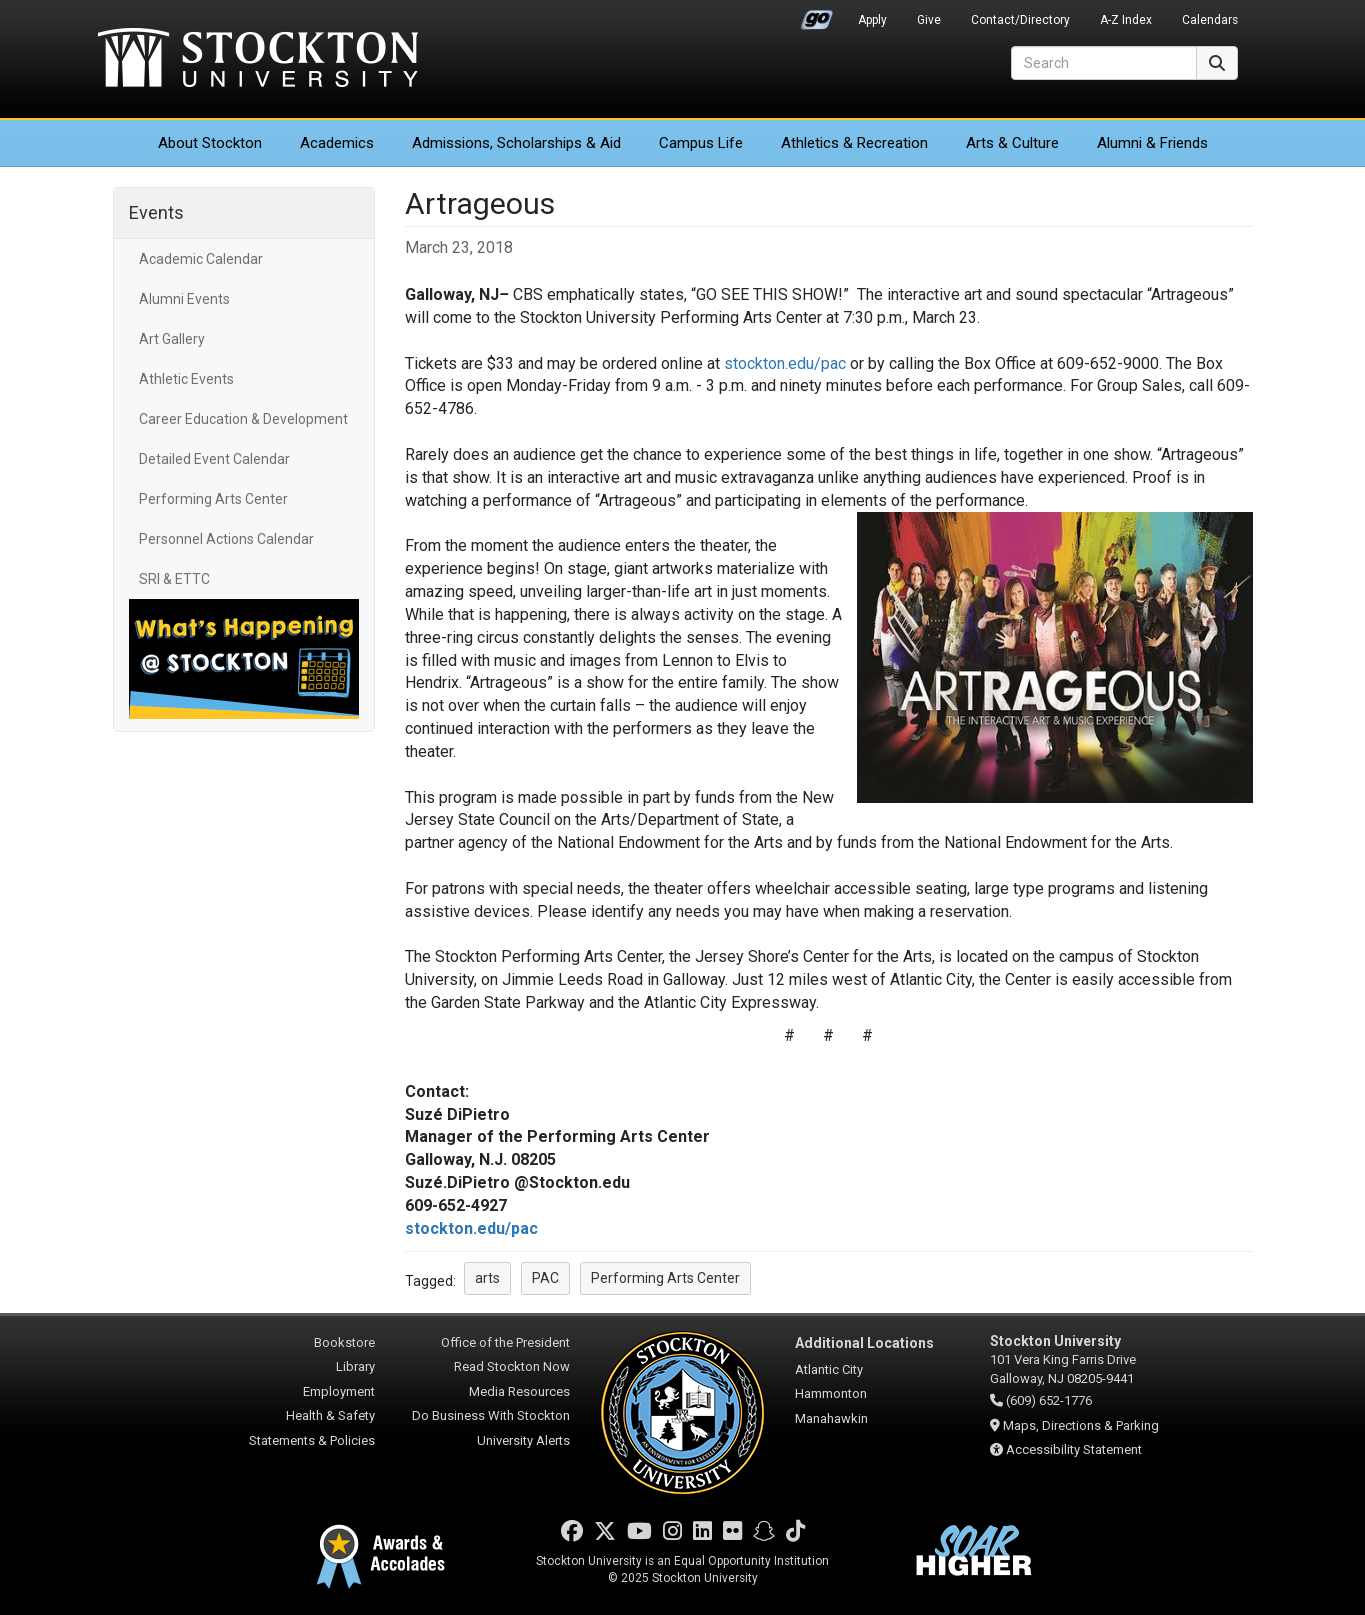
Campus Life (701, 143)
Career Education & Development (243, 419)
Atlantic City (829, 1369)
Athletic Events (186, 379)
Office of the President (505, 1342)
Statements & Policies (312, 1440)
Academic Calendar (201, 259)
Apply (872, 20)
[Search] (1104, 63)
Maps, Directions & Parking (1081, 1425)
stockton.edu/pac (785, 363)
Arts (1012, 143)
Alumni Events (184, 299)
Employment (339, 1391)
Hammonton (831, 1393)
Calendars (1210, 20)
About (210, 143)
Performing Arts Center (213, 499)
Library (355, 1366)
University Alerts (523, 1440)
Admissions (516, 143)
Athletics (854, 143)
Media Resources (519, 1391)
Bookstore (344, 1342)
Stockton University (258, 60)
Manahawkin (831, 1418)
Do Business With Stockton (491, 1415)
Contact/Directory (1020, 20)
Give (929, 20)
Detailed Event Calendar (214, 459)
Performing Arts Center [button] (665, 1278)
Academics (337, 143)
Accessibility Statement (1074, 1449)
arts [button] (487, 1278)
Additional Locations (864, 1343)
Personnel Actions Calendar (226, 539)
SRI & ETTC (174, 579)
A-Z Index (1126, 20)
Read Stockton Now (512, 1366)
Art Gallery (172, 339)
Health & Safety (330, 1415)
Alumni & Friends (1152, 143)
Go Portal (817, 15)
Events (156, 212)
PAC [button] (545, 1278)
